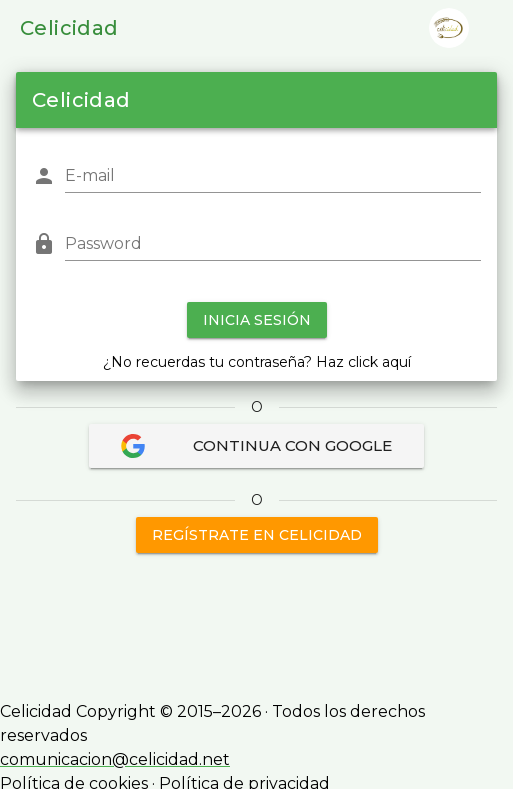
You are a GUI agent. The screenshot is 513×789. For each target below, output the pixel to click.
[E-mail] (273, 176)
